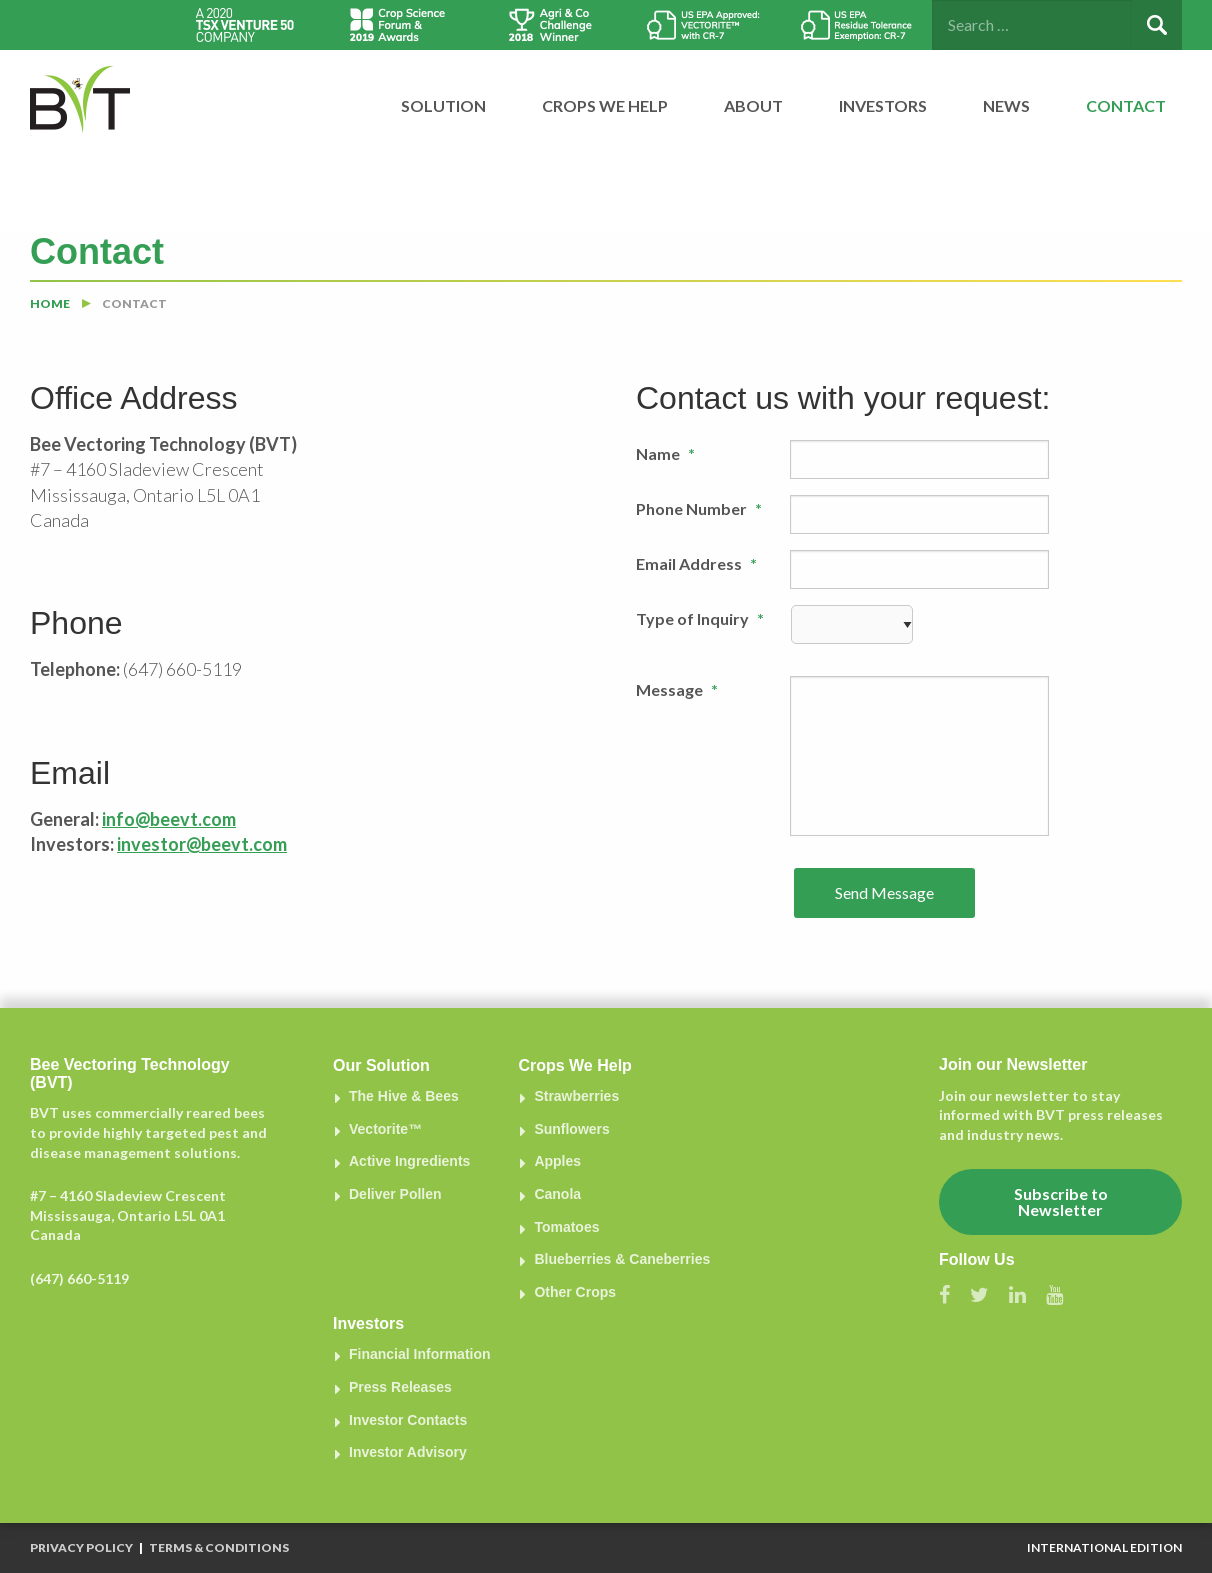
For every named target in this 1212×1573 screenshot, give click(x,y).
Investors (883, 105)
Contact (1126, 105)
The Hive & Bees (404, 1096)
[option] (244, 25)
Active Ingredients (409, 1161)
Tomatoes (566, 1227)
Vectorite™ (385, 1129)
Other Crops (575, 1292)
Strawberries (576, 1096)
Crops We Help (605, 105)
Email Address (696, 563)
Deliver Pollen (395, 1194)
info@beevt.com (169, 819)
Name (665, 453)
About (753, 105)
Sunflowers (571, 1129)
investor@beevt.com (202, 844)
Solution (443, 105)
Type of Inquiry (700, 618)
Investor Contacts (408, 1420)
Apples (557, 1161)
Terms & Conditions (219, 1547)
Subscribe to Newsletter (1061, 1201)
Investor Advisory (408, 1452)
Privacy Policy (81, 1547)
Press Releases (400, 1387)
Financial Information (420, 1354)
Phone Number (699, 508)
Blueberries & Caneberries (622, 1259)
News (1006, 105)
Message (677, 689)
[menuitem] (431, 106)
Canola (557, 1194)
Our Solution (381, 1066)
